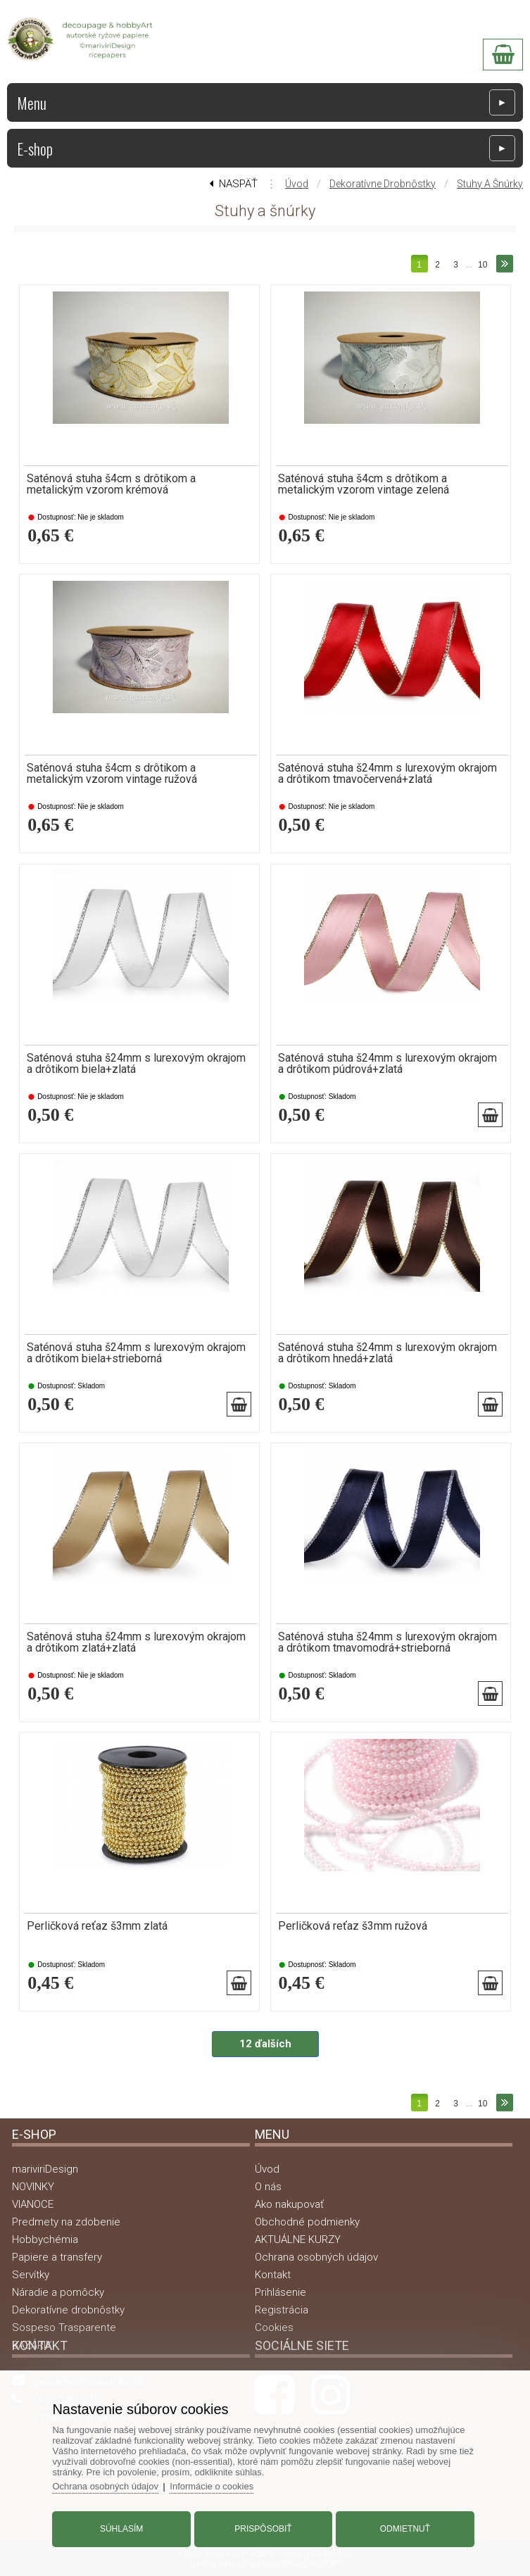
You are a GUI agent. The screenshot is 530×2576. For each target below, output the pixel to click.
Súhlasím (122, 2529)
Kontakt (273, 2274)
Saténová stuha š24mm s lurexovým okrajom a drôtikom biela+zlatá (136, 1064)
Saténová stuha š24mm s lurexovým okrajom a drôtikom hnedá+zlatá (387, 1353)
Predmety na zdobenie (66, 2222)
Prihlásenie (280, 2292)
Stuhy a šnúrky (490, 183)
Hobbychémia (45, 2239)
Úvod (296, 183)
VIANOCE (32, 2204)
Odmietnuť (404, 2529)
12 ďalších (265, 2043)
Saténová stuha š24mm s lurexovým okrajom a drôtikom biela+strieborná (136, 1353)
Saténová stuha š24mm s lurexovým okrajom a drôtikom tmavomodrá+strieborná (387, 1642)
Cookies (274, 2327)
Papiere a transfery (57, 2257)
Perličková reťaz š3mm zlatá (97, 1926)
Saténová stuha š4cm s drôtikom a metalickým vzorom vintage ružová (112, 773)
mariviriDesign (45, 2169)
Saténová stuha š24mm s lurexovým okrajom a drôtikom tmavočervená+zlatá (387, 773)
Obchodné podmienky (307, 2222)
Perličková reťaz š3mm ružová (352, 1926)
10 (482, 265)
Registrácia (281, 2310)
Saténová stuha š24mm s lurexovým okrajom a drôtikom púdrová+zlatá (387, 1064)
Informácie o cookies (213, 2486)
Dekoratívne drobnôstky (382, 183)
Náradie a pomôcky (58, 2292)
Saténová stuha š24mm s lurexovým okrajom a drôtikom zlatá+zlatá (136, 1642)
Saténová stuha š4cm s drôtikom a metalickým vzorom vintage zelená (363, 484)
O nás (268, 2186)
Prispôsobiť (262, 2529)
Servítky (30, 2274)
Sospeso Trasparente (64, 2327)
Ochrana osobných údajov (316, 2257)
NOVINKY (33, 2186)
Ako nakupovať (289, 2204)
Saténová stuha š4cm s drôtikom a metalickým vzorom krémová (111, 484)
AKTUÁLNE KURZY (298, 2239)
